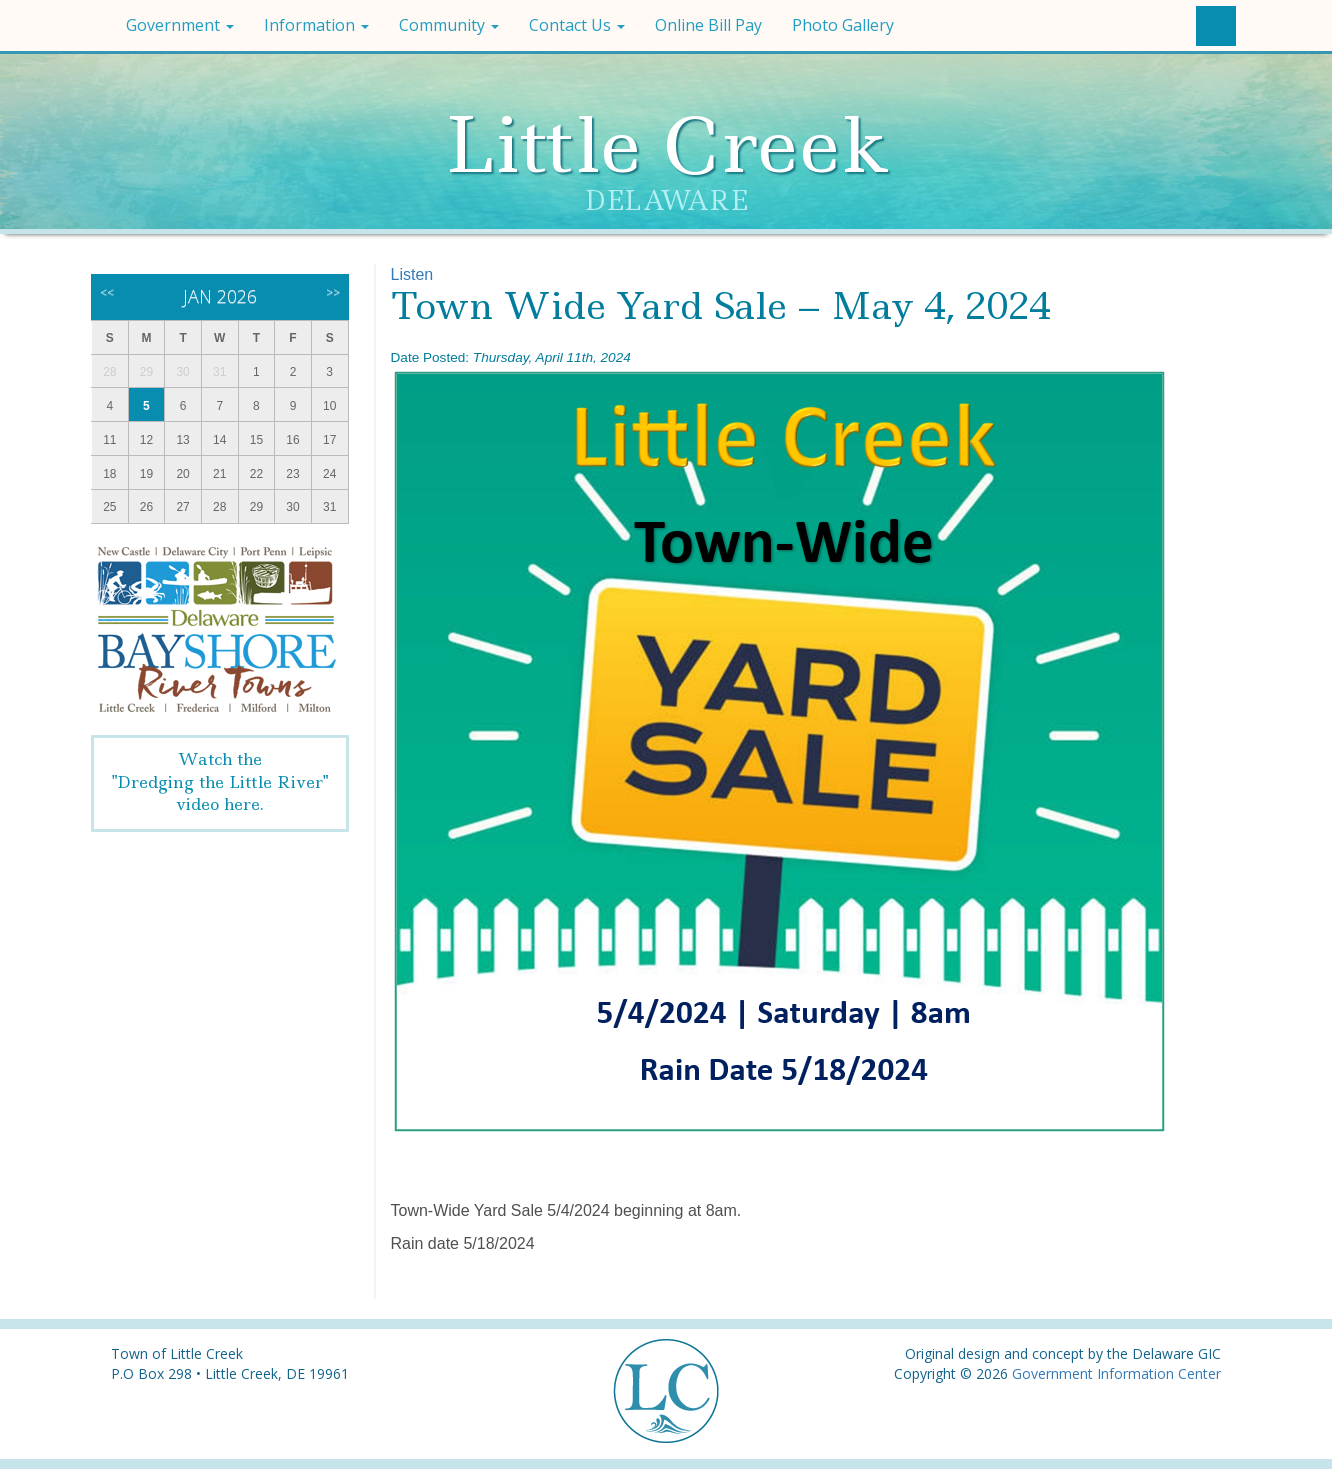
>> (333, 292)
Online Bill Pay (708, 25)
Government (180, 25)
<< (107, 292)
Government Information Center (1116, 1373)
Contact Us (577, 25)
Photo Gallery (843, 25)
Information (316, 25)
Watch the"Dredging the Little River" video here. (220, 782)
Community (449, 25)
